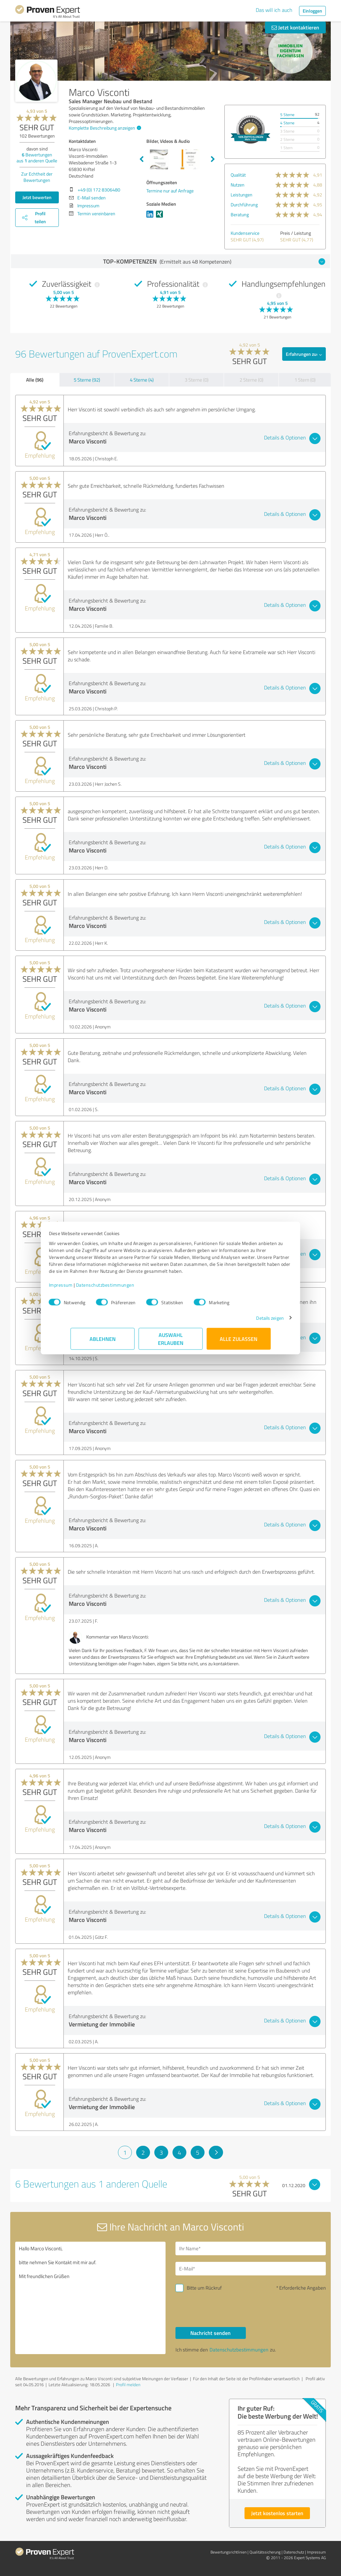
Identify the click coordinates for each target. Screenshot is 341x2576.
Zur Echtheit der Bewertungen (37, 177)
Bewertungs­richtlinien (228, 2552)
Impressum (82, 1288)
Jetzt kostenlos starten (277, 2513)
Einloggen (312, 11)
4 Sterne (287, 123)
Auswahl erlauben (170, 1342)
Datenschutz (294, 2552)
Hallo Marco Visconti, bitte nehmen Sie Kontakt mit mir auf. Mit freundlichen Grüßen (90, 2298)
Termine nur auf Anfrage (170, 190)
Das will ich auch (274, 10)
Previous (141, 159)
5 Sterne (287, 114)
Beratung (240, 214)
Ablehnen (103, 1342)
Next (212, 159)
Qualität (238, 175)
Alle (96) (34, 379)
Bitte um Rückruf (204, 2287)
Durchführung (244, 204)
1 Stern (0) (305, 379)
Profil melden (128, 2385)
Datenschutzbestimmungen (126, 1288)
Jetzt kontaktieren (295, 27)
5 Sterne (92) (87, 379)
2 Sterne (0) (251, 379)
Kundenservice (245, 233)
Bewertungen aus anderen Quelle (37, 157)
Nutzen (238, 185)
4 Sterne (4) (142, 379)
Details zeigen (248, 1321)
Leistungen (241, 194)
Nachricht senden (210, 2333)
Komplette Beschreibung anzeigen (104, 128)
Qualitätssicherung (265, 2552)
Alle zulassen (238, 1342)
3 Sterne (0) (196, 379)
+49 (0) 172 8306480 (99, 190)
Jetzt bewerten (37, 197)
